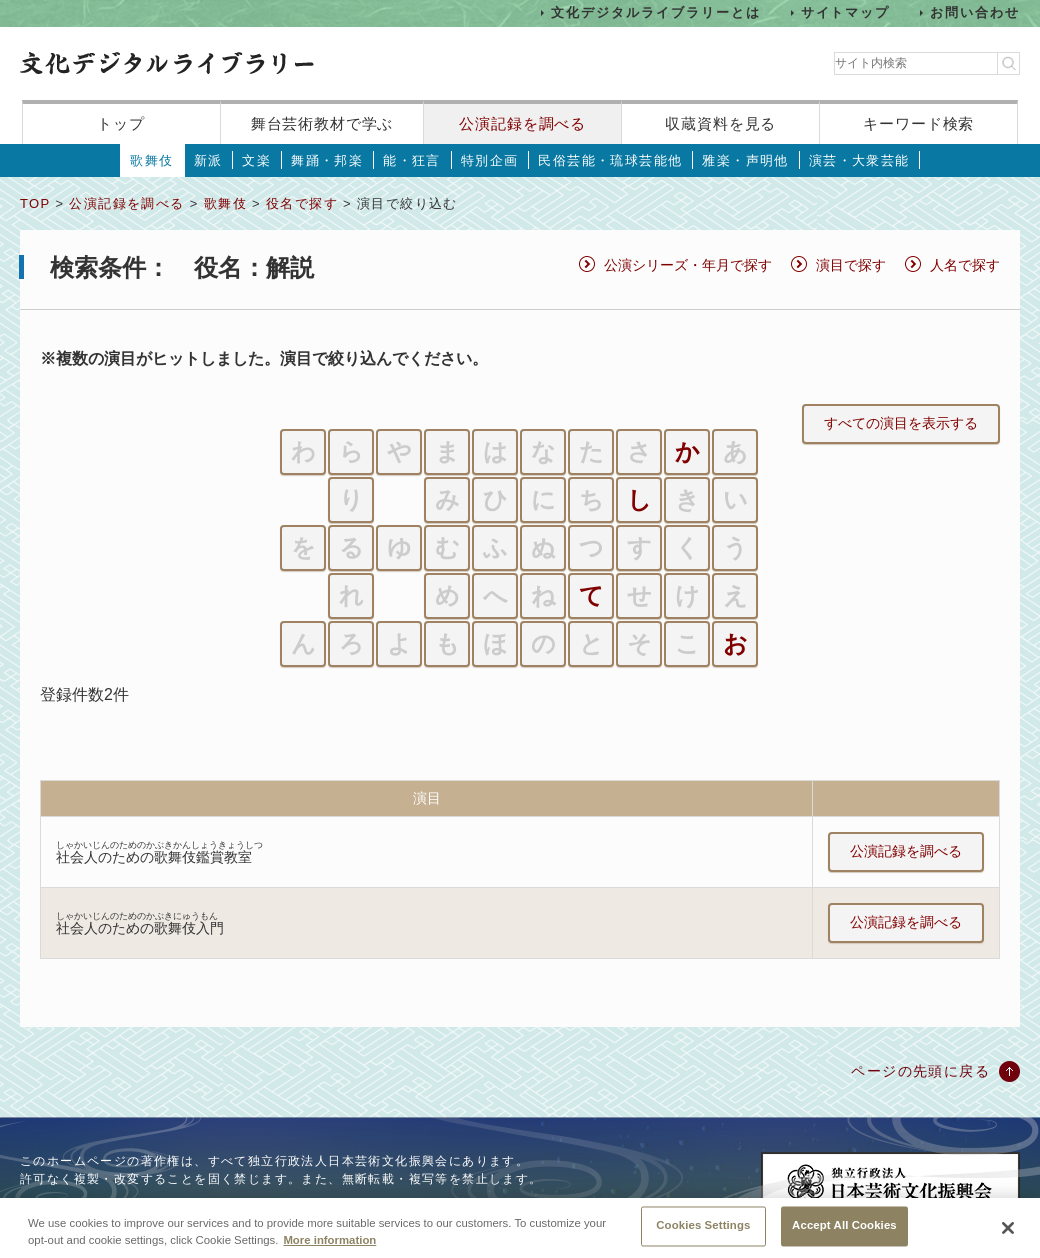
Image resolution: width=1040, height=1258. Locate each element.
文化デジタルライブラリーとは (655, 12)
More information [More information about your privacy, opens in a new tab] (329, 1249)
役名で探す (302, 203)
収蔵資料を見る (720, 123)
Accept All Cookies (844, 1235)
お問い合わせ (975, 12)
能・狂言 (412, 160)
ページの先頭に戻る (920, 1071)
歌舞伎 (151, 160)
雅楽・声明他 (745, 160)
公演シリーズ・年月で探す (688, 265)
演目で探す (851, 265)
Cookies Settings (703, 1235)
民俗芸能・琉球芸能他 (610, 160)
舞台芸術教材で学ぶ (322, 123)
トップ (121, 123)
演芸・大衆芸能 (859, 160)
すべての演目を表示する (901, 423)
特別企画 (490, 160)
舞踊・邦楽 (327, 160)
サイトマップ (846, 12)
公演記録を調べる (522, 123)
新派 (208, 160)
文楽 (256, 160)
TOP (35, 203)
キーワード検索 (918, 123)
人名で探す (965, 265)
